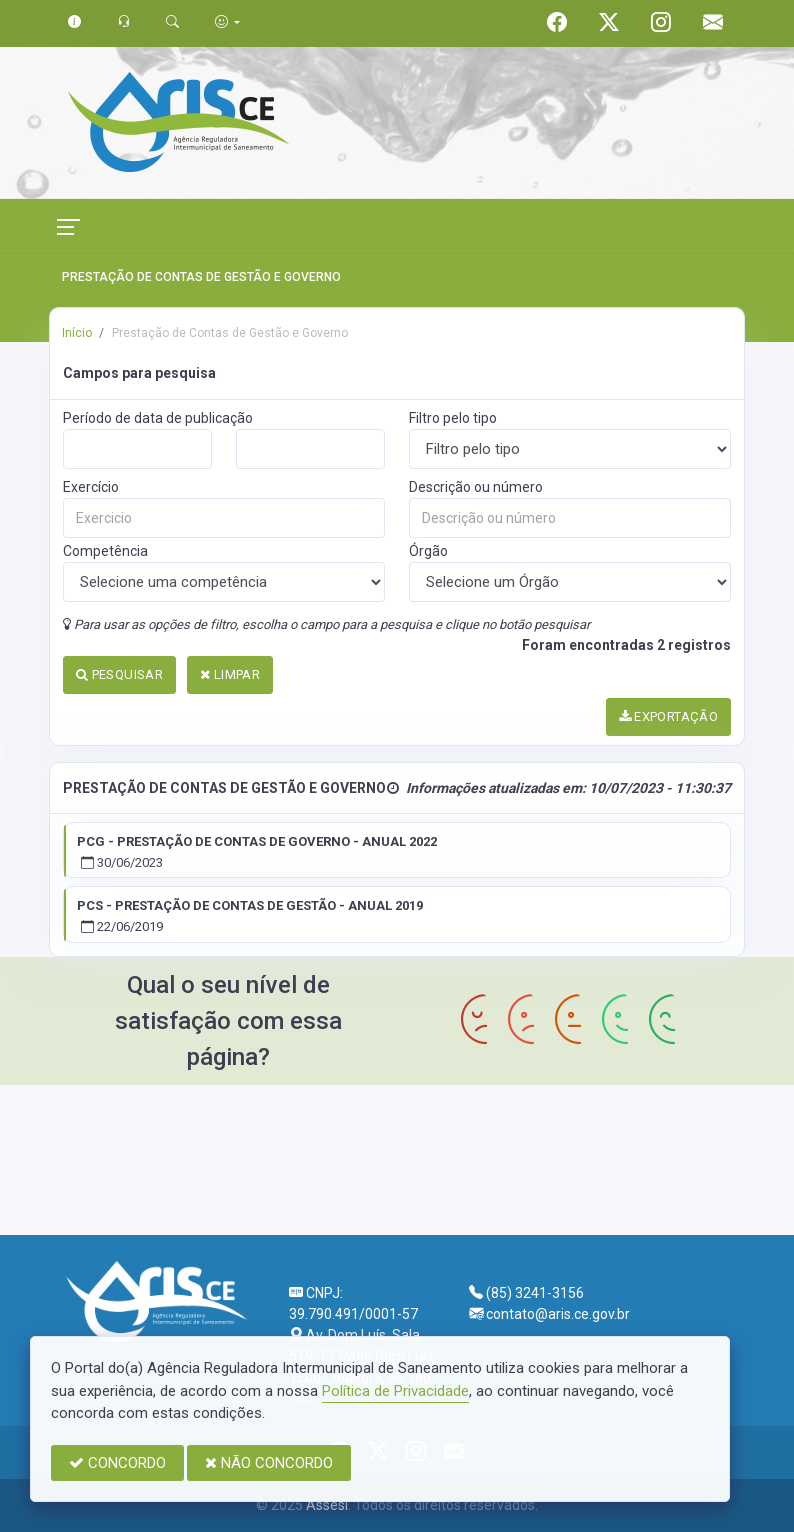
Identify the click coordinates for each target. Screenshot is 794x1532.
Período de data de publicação (158, 418)
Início (77, 333)
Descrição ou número (476, 487)
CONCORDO (117, 1463)
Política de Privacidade (395, 1391)
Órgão (428, 551)
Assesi (327, 1505)
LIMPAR (230, 674)
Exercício (91, 487)
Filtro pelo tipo (453, 418)
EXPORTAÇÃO (669, 716)
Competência (105, 551)
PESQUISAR (119, 674)
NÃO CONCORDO (269, 1463)
